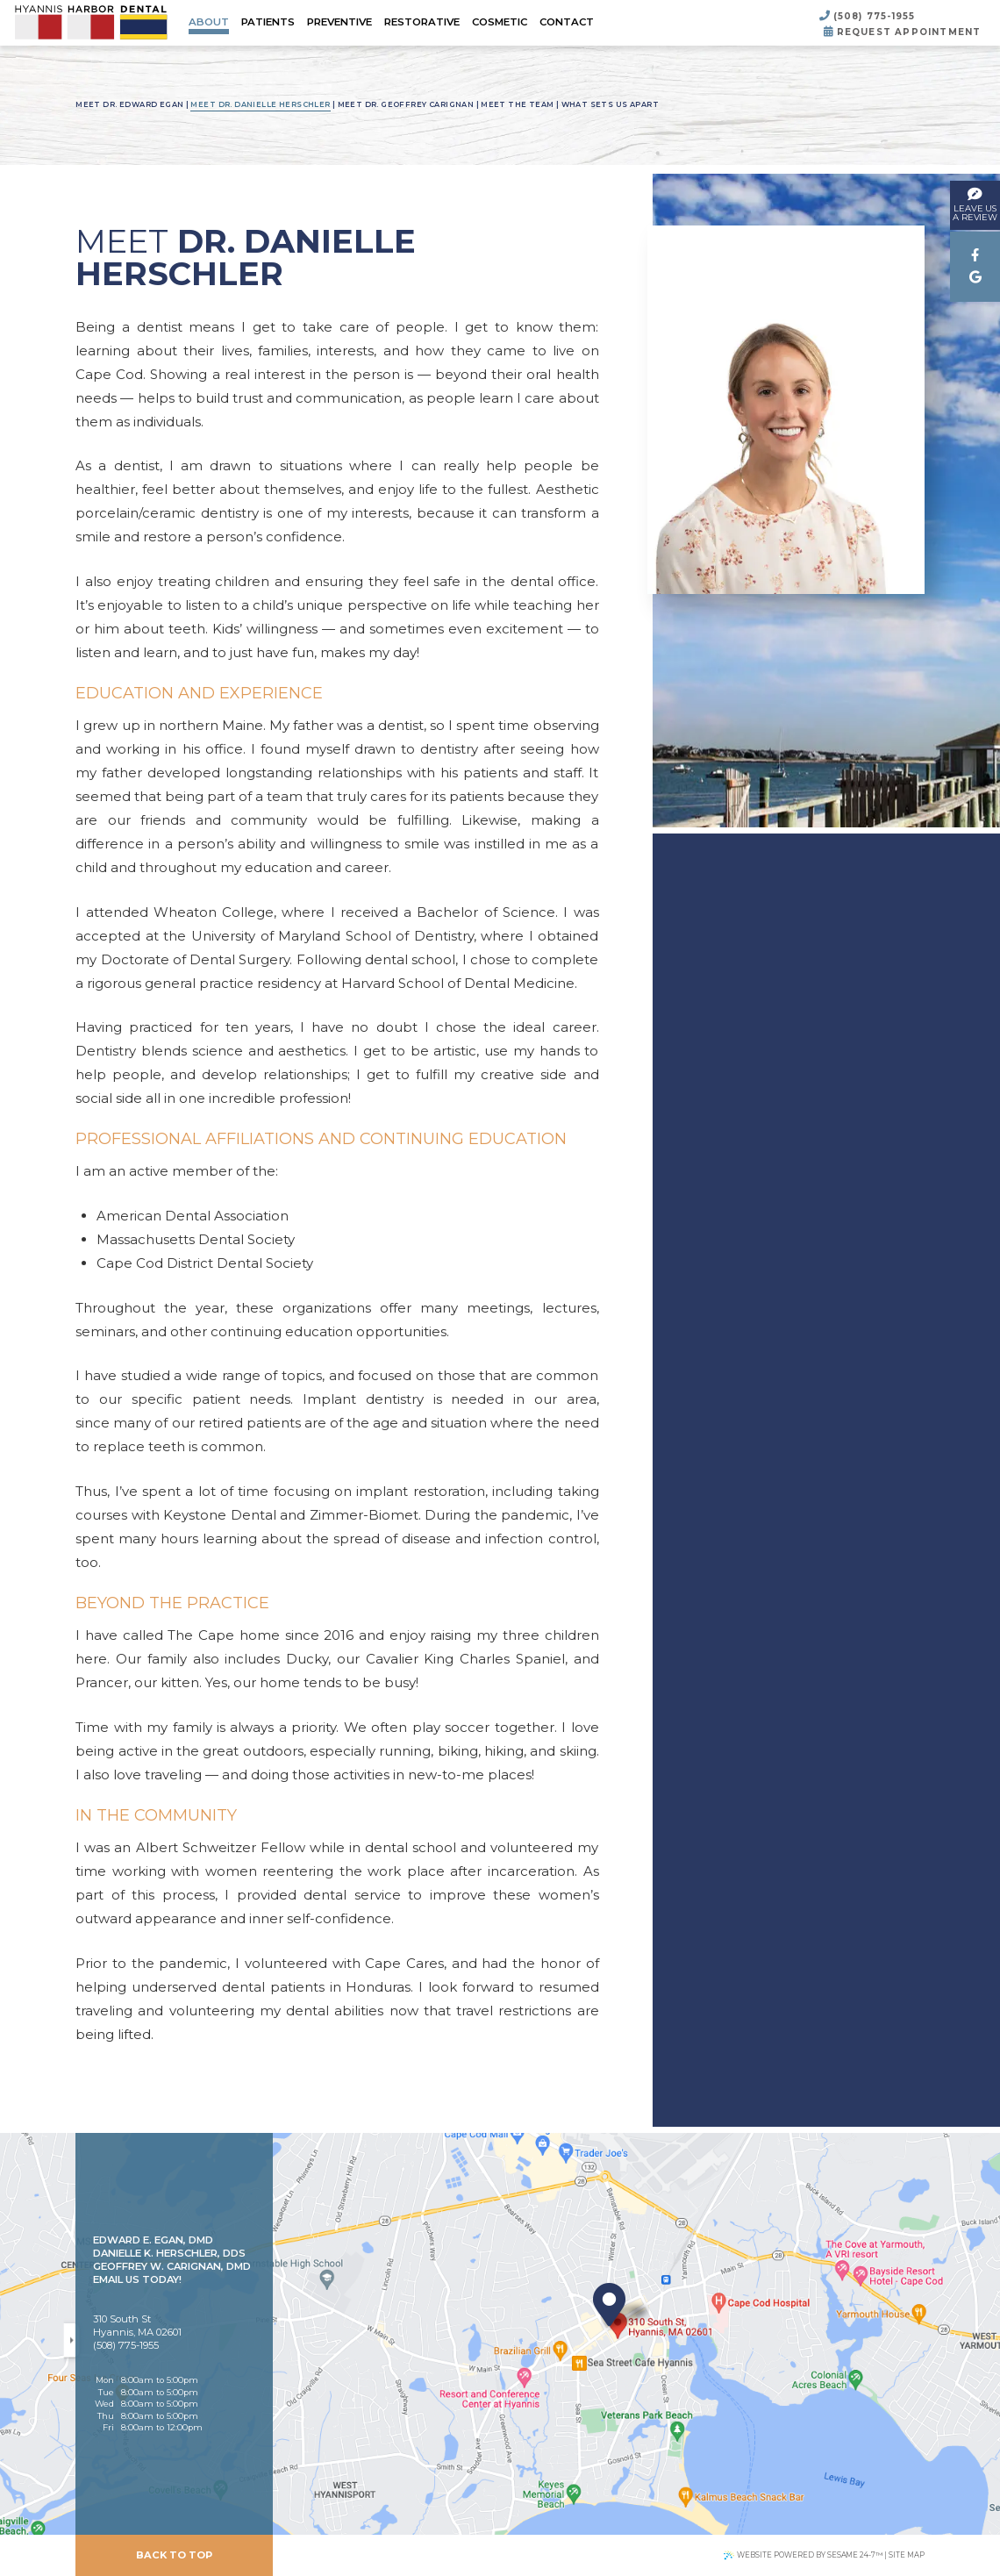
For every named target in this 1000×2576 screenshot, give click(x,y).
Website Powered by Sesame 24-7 (803, 2555)
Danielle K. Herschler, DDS (169, 2253)
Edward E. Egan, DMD (153, 2240)
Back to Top (174, 2555)
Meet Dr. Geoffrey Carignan (406, 104)
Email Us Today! (137, 2279)
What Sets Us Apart (610, 104)
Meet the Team (517, 104)
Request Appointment (902, 32)
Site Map (907, 2555)
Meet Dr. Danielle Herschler (260, 104)
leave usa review (975, 203)
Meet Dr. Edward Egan (129, 104)
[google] (975, 277)
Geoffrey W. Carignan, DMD (172, 2266)
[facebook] (975, 256)
